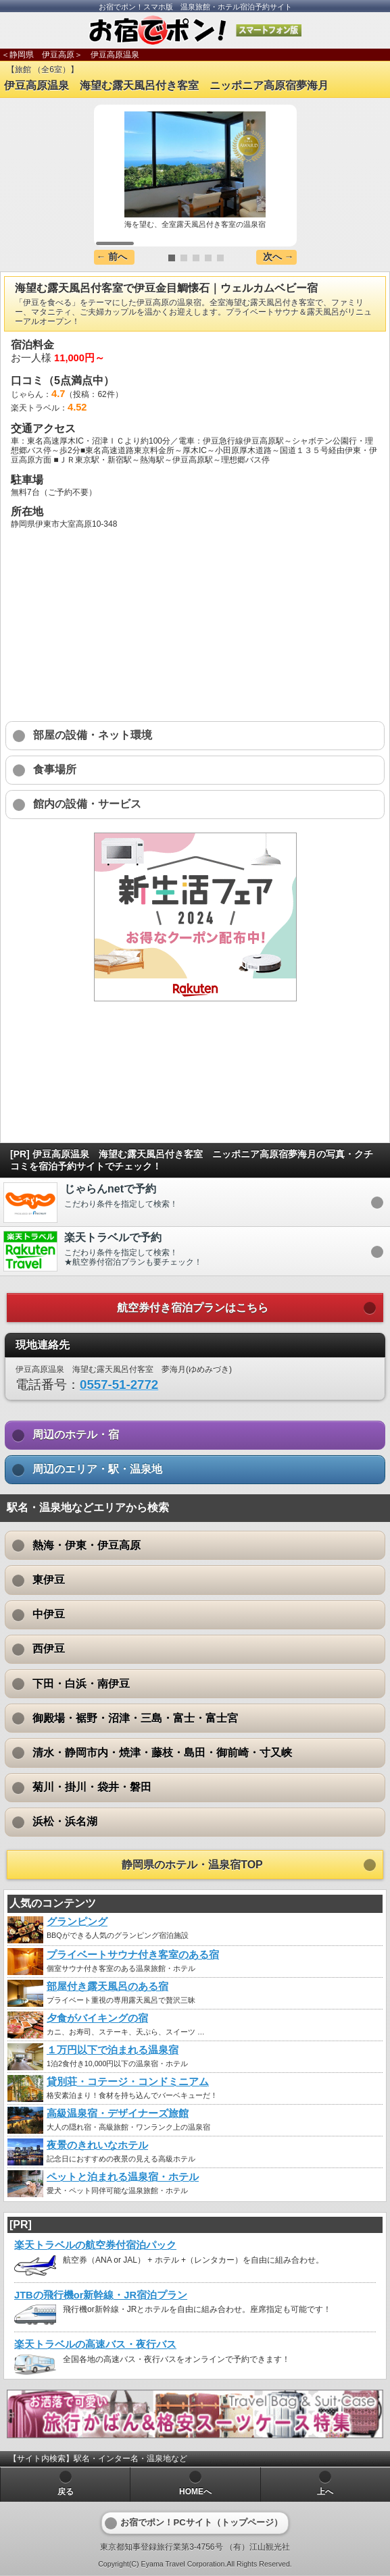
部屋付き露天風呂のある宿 (107, 1986)
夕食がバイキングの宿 (97, 2018)
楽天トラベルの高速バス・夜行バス (95, 2344)
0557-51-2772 (119, 1384)
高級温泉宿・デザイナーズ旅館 (118, 2113)
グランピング (77, 1921)
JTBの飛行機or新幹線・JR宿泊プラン (100, 2295)
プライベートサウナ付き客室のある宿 (133, 1954)
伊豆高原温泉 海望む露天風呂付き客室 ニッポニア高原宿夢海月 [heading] (166, 85)
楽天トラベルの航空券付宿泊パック (95, 2245)
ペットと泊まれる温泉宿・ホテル (123, 2177)
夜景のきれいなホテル (97, 2145)
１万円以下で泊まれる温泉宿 (112, 2050)
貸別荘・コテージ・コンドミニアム (128, 2081)
